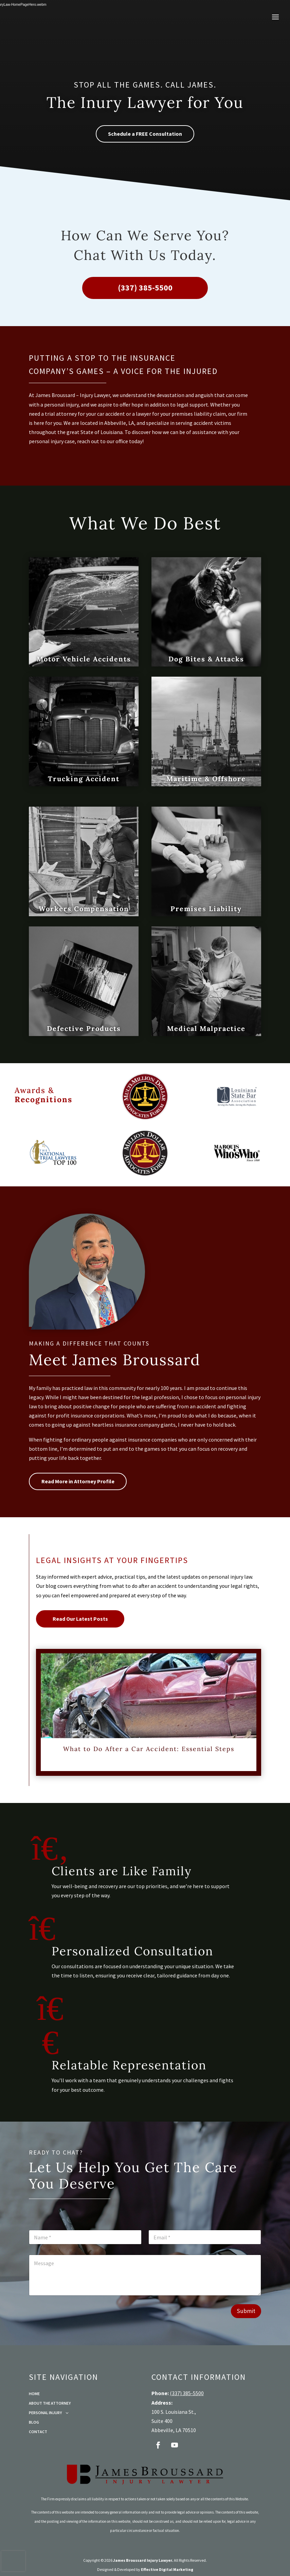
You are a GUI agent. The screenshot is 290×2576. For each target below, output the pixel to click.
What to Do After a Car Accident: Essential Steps (148, 1749)
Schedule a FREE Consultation (145, 133)
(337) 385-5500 (145, 287)
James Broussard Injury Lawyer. (143, 2560)
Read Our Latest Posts (80, 1618)
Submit (246, 2311)
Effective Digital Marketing (167, 2569)
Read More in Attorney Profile (77, 1481)
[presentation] (13, 2561)
